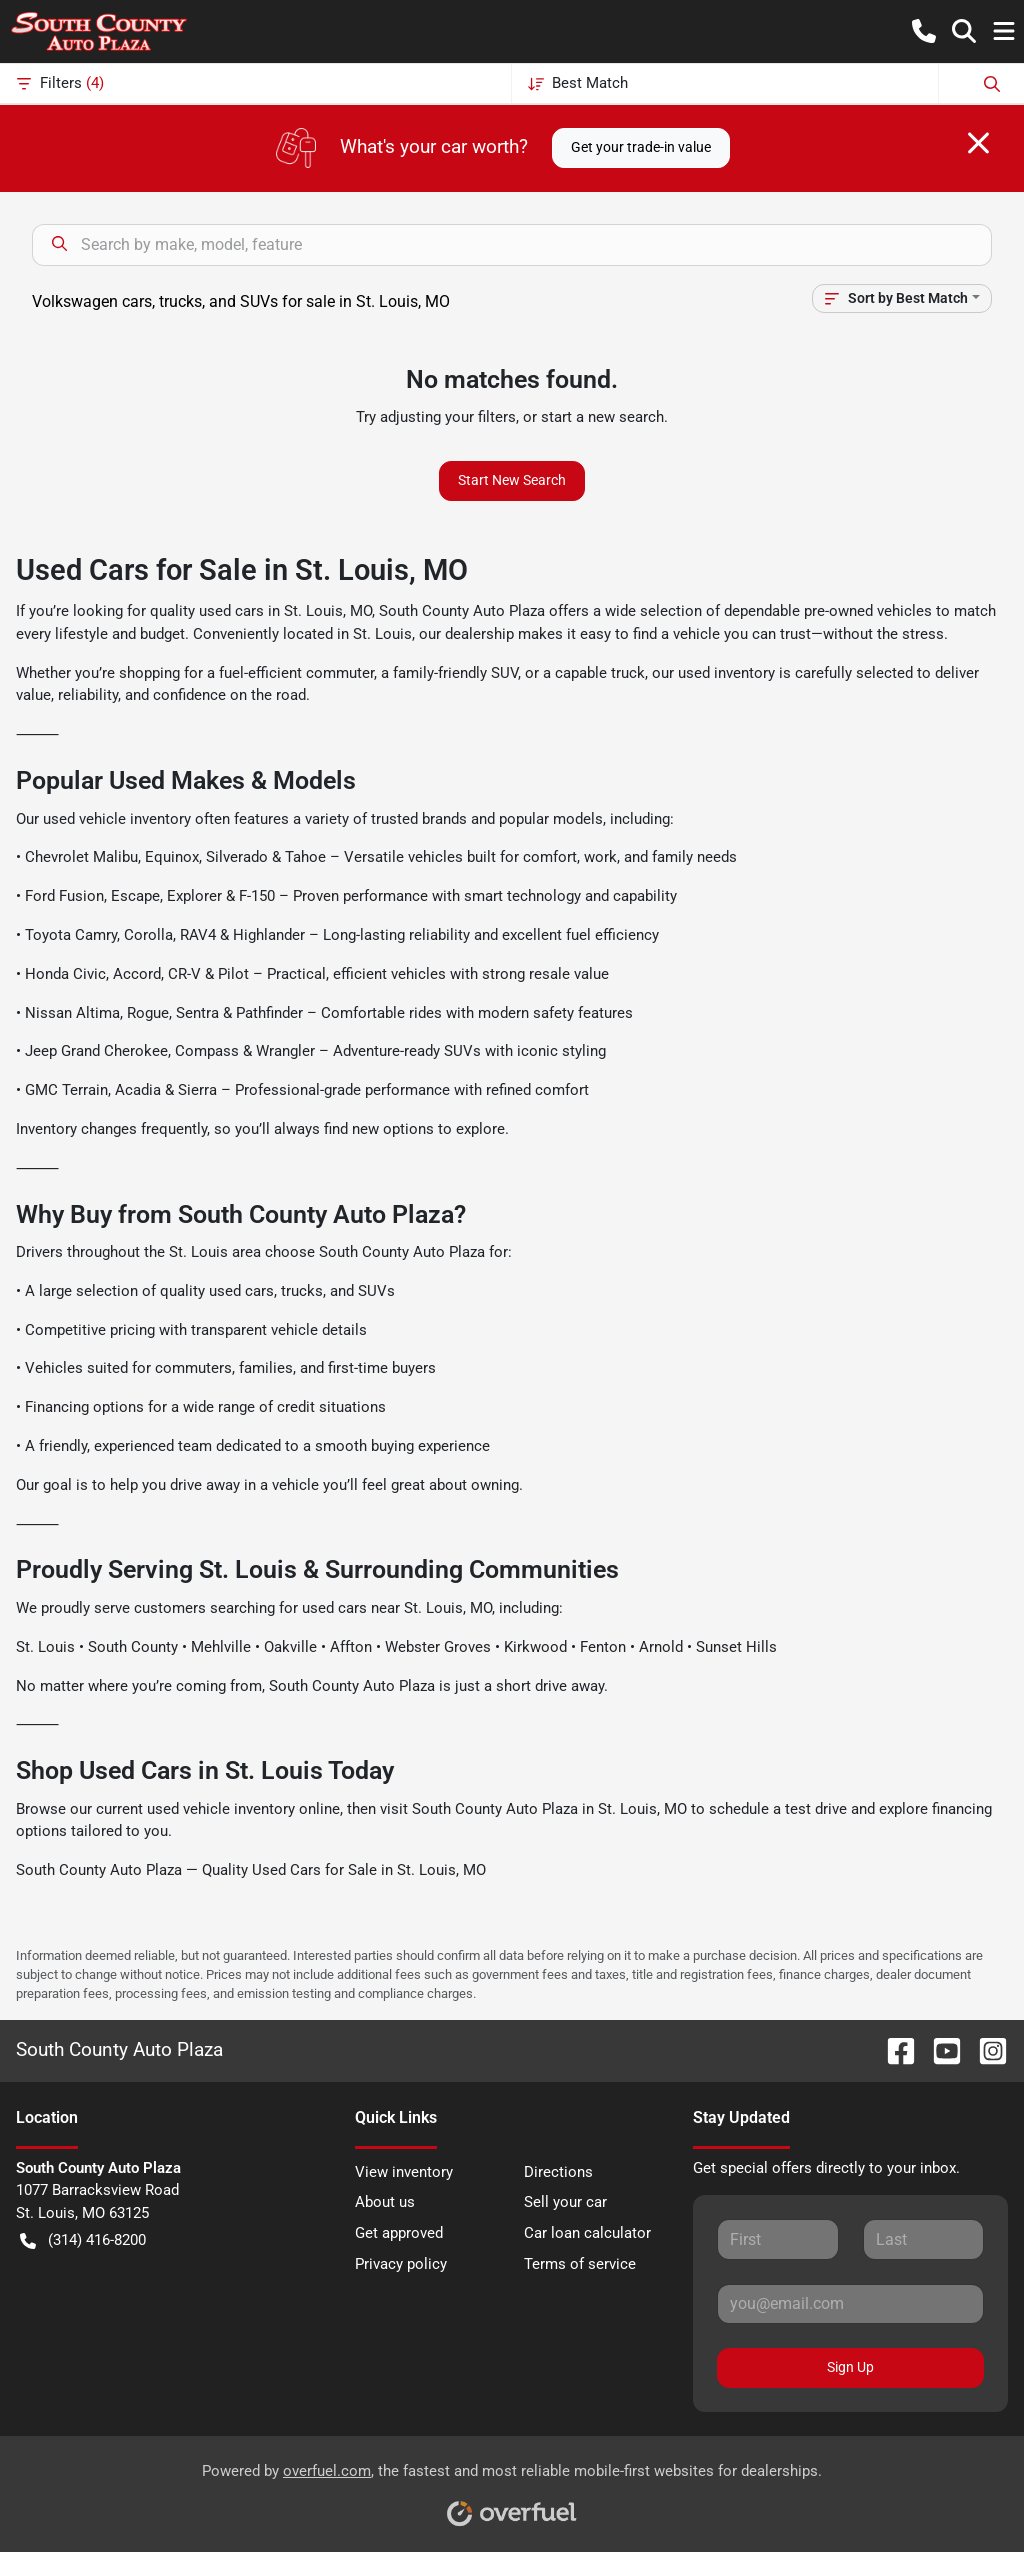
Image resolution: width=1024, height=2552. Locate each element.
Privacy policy (401, 2264)
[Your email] (850, 2304)
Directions (558, 2172)
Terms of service (580, 2264)
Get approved (399, 2233)
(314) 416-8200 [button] (83, 2240)
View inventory (404, 2172)
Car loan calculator (587, 2233)
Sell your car (565, 2202)
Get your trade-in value (641, 147)
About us (385, 2202)
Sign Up (850, 2367)
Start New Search (512, 480)
